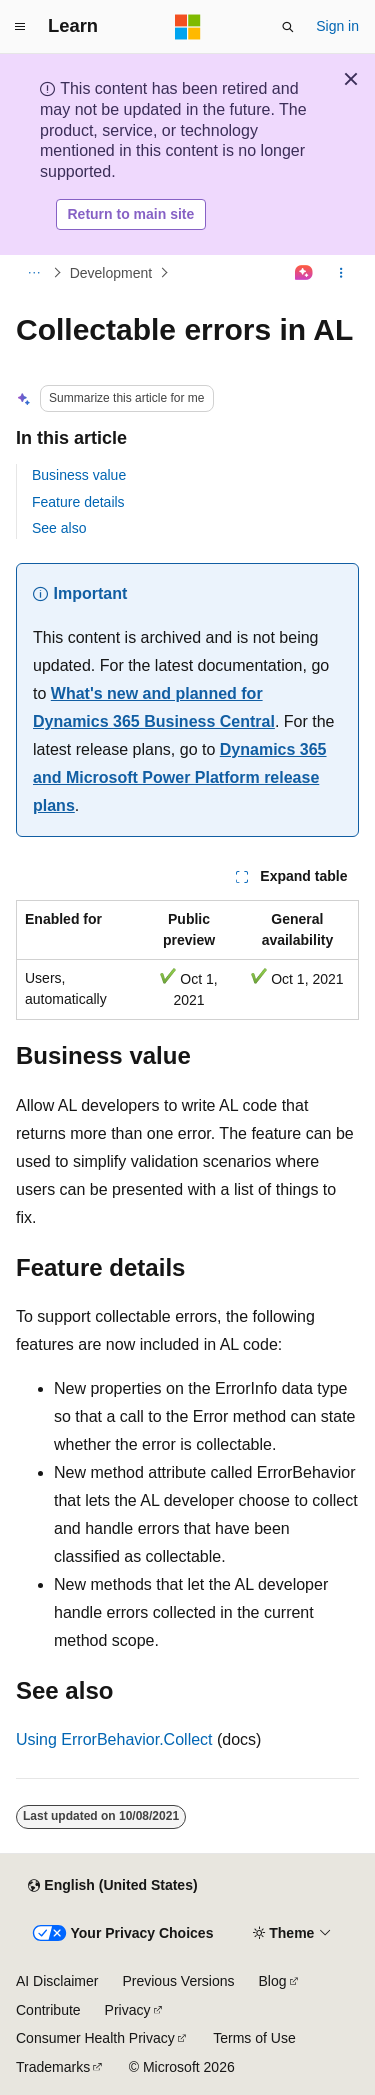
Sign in (337, 26)
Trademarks (53, 2067)
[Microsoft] (188, 27)
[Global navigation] (20, 27)
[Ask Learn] (304, 273)
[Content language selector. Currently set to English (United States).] (112, 1886)
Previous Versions (178, 1981)
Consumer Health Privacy (95, 2038)
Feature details (78, 502)
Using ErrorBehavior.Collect (114, 1739)
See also (59, 528)
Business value (79, 475)
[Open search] (288, 27)
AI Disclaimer (57, 1981)
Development (111, 273)
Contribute (48, 2010)
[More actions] (341, 273)
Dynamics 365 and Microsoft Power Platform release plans (180, 777)
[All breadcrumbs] (33, 273)
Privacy (128, 2010)
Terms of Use (254, 2038)
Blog (273, 1981)
